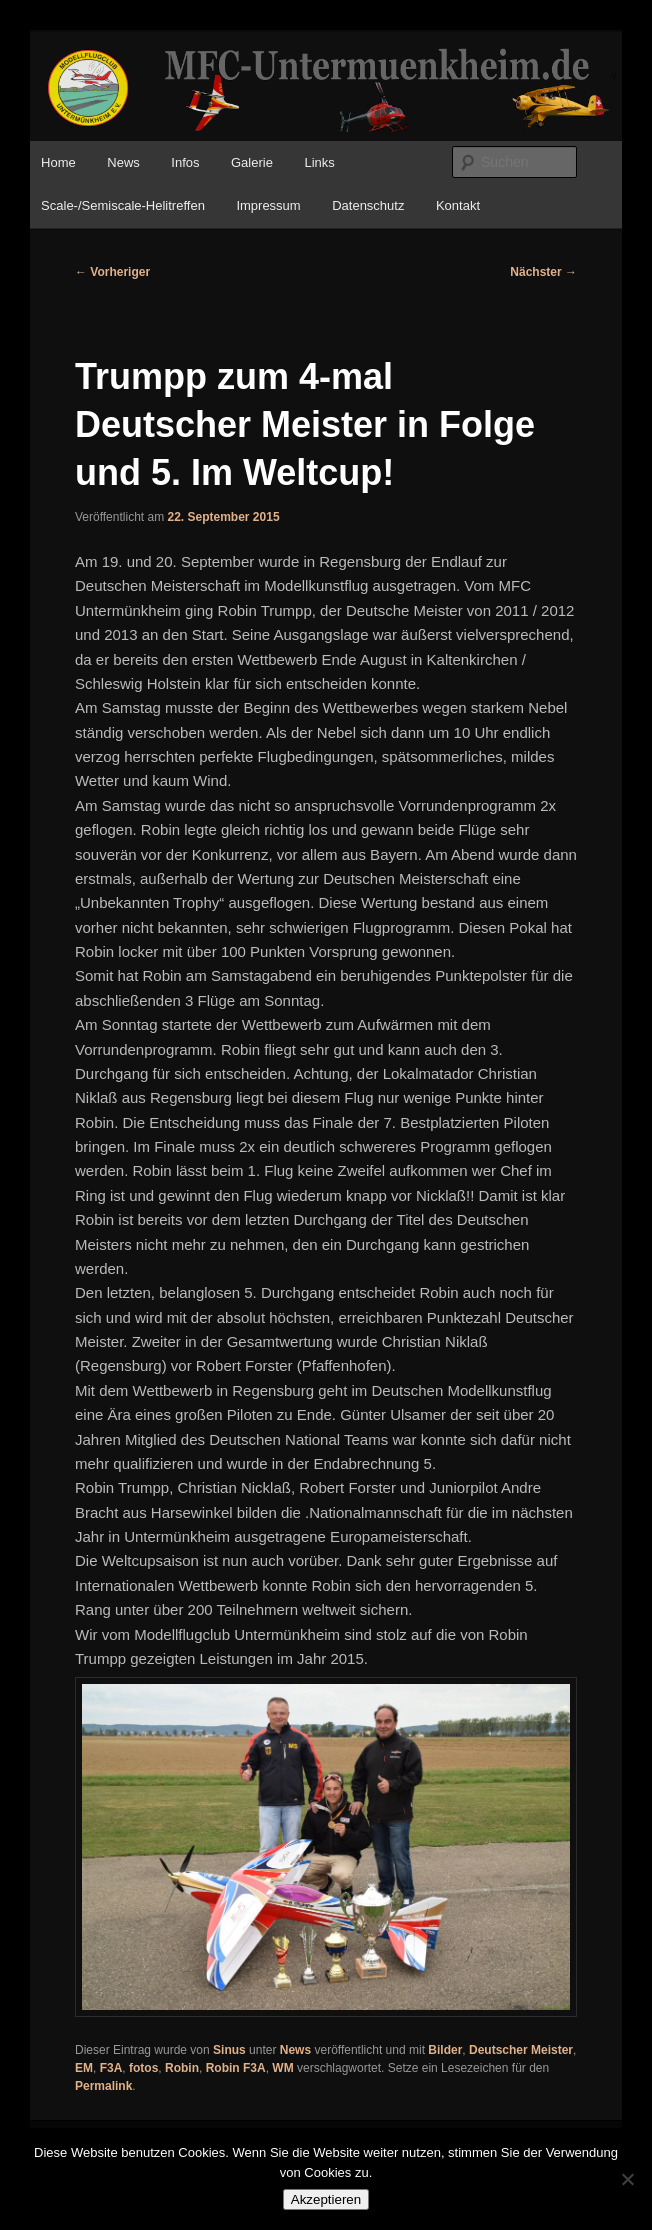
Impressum (268, 205)
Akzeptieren (326, 2199)
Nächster (543, 272)
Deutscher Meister (521, 2050)
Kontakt (458, 205)
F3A (111, 2068)
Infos (185, 162)
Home (58, 162)
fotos (143, 2068)
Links (319, 162)
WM (282, 2068)
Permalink (103, 2086)
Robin (182, 2068)
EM (84, 2068)
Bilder (445, 2050)
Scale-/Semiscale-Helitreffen (123, 205)
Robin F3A (236, 2068)
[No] (627, 2179)
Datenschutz (368, 205)
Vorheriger (112, 272)
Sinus (229, 2050)
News (123, 162)
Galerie (252, 162)
